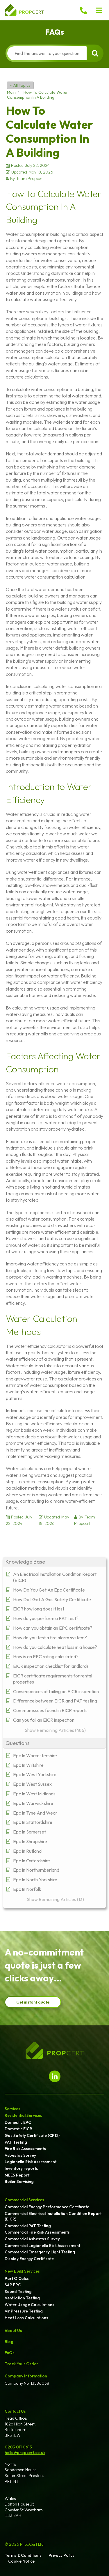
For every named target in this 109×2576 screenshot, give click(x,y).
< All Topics (20, 85)
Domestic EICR (18, 2128)
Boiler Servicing (19, 2181)
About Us (13, 2330)
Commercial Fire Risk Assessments (37, 2232)
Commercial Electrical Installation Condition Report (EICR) (53, 2216)
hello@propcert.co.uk (25, 2452)
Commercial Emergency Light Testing (40, 2252)
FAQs (10, 2352)
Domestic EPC (18, 2122)
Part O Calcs (17, 2278)
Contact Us (15, 2411)
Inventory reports (21, 2168)
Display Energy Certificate (29, 2258)
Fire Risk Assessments (25, 2148)
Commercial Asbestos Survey (32, 2238)
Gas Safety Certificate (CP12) (32, 2135)
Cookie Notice (21, 2561)
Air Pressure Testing (24, 2311)
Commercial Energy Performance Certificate (47, 2206)
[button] (99, 10)
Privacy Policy (61, 2555)
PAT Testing (16, 2142)
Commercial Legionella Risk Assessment (42, 2245)
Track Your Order (21, 2363)
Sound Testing (18, 2291)
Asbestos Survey (20, 2155)
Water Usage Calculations (29, 2304)
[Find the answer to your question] (47, 53)
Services (12, 2108)
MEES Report (17, 2175)
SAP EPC (13, 2284)
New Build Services (22, 2271)
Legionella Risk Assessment (30, 2161)
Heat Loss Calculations (26, 2317)
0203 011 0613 (18, 2447)
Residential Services (23, 2115)
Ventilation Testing (22, 2298)
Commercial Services (24, 2199)
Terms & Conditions (23, 2555)
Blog (9, 2341)
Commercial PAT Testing (28, 2225)
